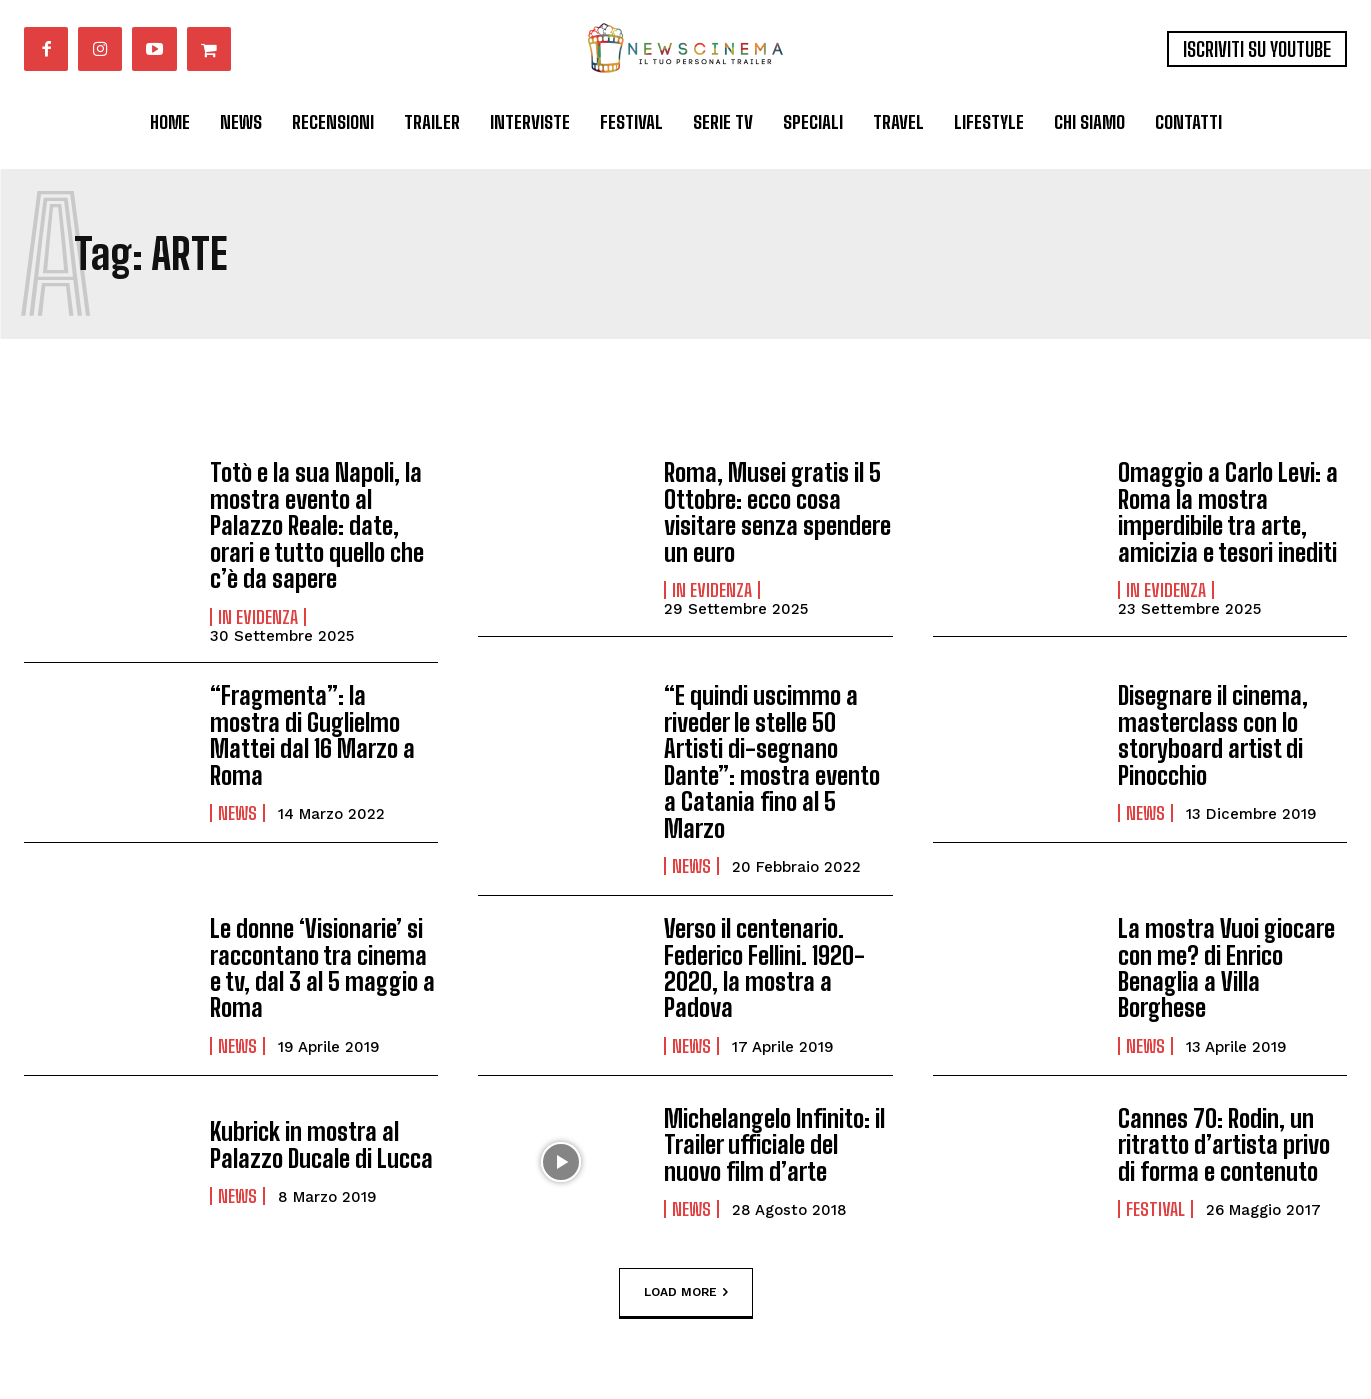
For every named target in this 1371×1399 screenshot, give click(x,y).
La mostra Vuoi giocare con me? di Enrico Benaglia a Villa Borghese (1226, 967)
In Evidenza (258, 616)
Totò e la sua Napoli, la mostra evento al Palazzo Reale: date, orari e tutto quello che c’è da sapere (317, 525)
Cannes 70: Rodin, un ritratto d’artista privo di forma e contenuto (1224, 1144)
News (237, 812)
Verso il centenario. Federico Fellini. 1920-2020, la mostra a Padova (764, 967)
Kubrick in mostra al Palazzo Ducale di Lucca (321, 1143)
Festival (1155, 1208)
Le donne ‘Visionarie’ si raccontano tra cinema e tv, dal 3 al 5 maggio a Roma (322, 967)
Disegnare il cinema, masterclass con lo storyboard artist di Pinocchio (1213, 735)
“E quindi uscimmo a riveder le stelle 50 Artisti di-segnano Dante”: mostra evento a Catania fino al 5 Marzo (772, 761)
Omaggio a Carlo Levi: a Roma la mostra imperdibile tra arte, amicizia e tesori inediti (1228, 512)
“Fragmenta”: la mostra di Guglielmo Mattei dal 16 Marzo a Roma (312, 735)
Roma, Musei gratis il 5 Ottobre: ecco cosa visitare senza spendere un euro (777, 512)
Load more (686, 1292)
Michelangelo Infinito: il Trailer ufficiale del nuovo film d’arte (774, 1144)
